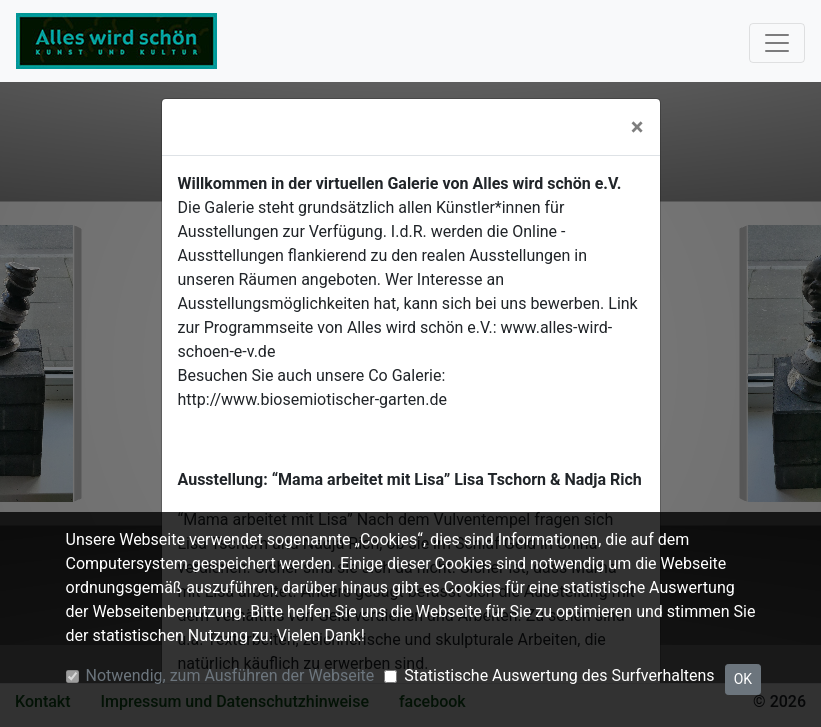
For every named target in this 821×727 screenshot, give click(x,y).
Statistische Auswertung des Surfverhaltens (559, 675)
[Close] (637, 127)
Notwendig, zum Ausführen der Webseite (230, 675)
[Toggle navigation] (777, 43)
